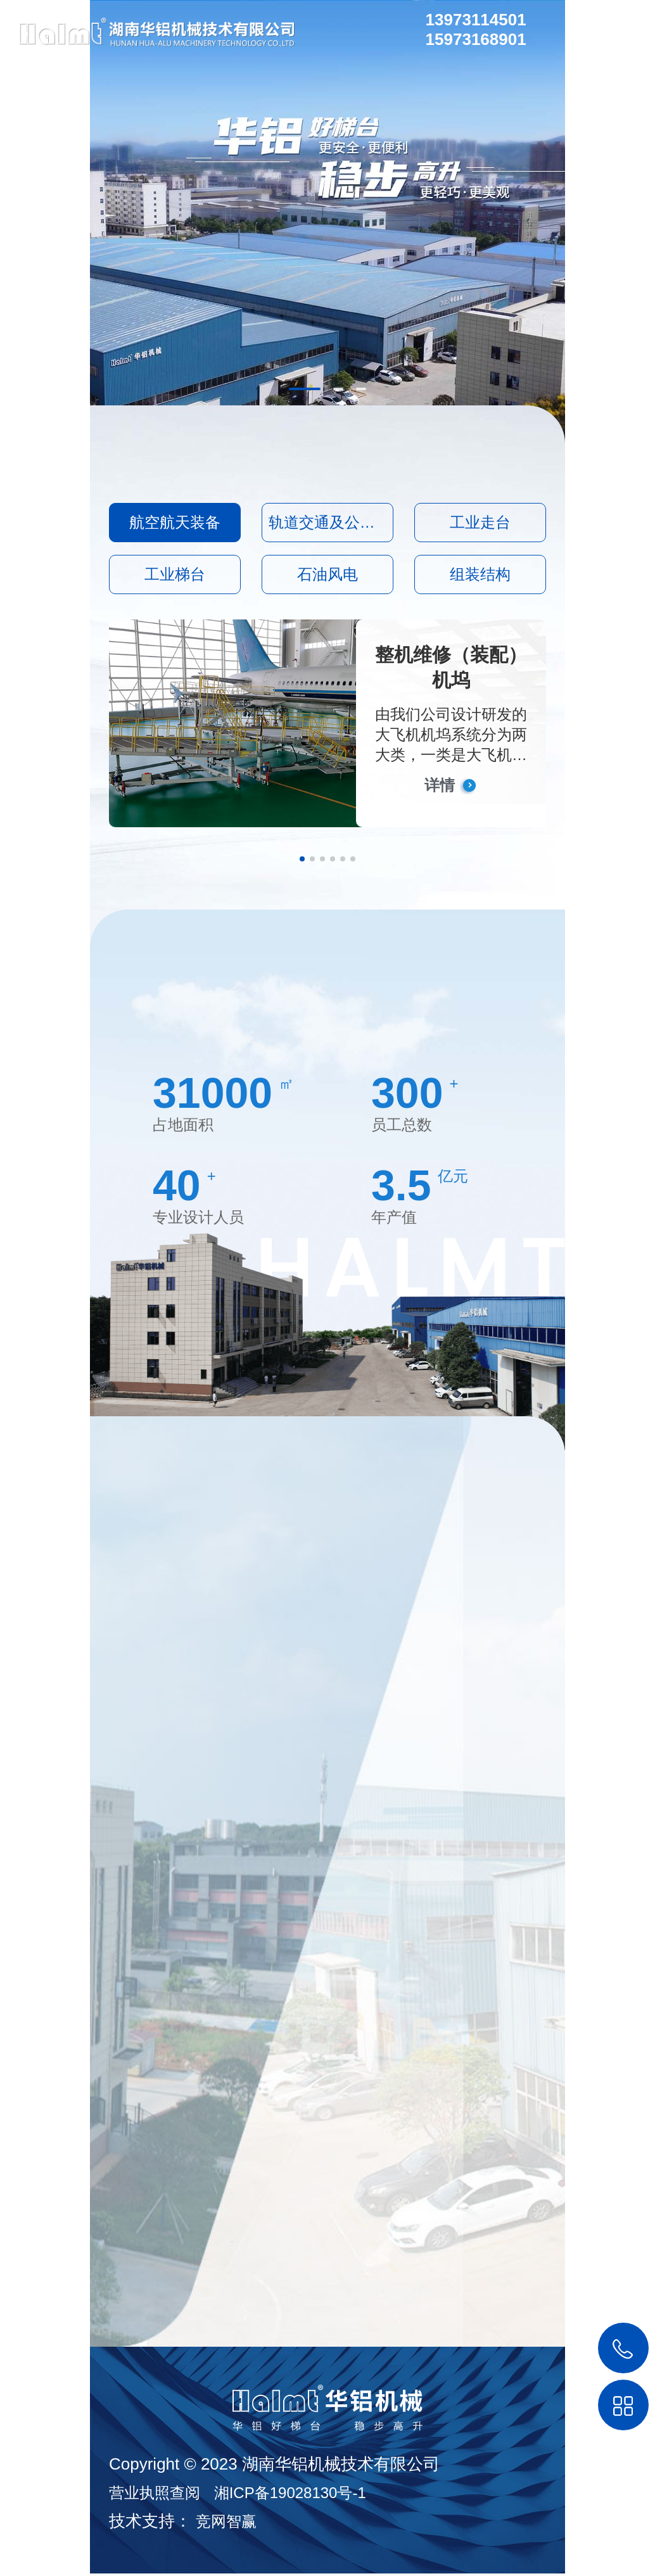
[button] (302, 858)
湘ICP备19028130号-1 (290, 2495)
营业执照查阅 (154, 2495)
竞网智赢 (226, 2523)
